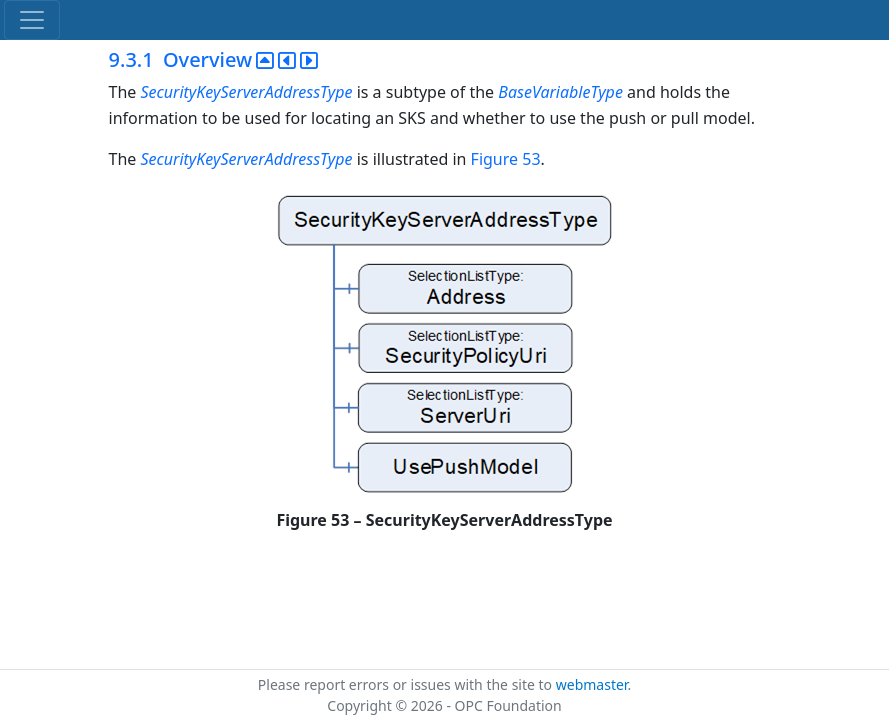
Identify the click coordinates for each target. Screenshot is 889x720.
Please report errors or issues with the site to (407, 684)
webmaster (592, 684)
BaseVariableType (560, 92)
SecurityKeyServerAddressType (248, 92)
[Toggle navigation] (32, 20)
